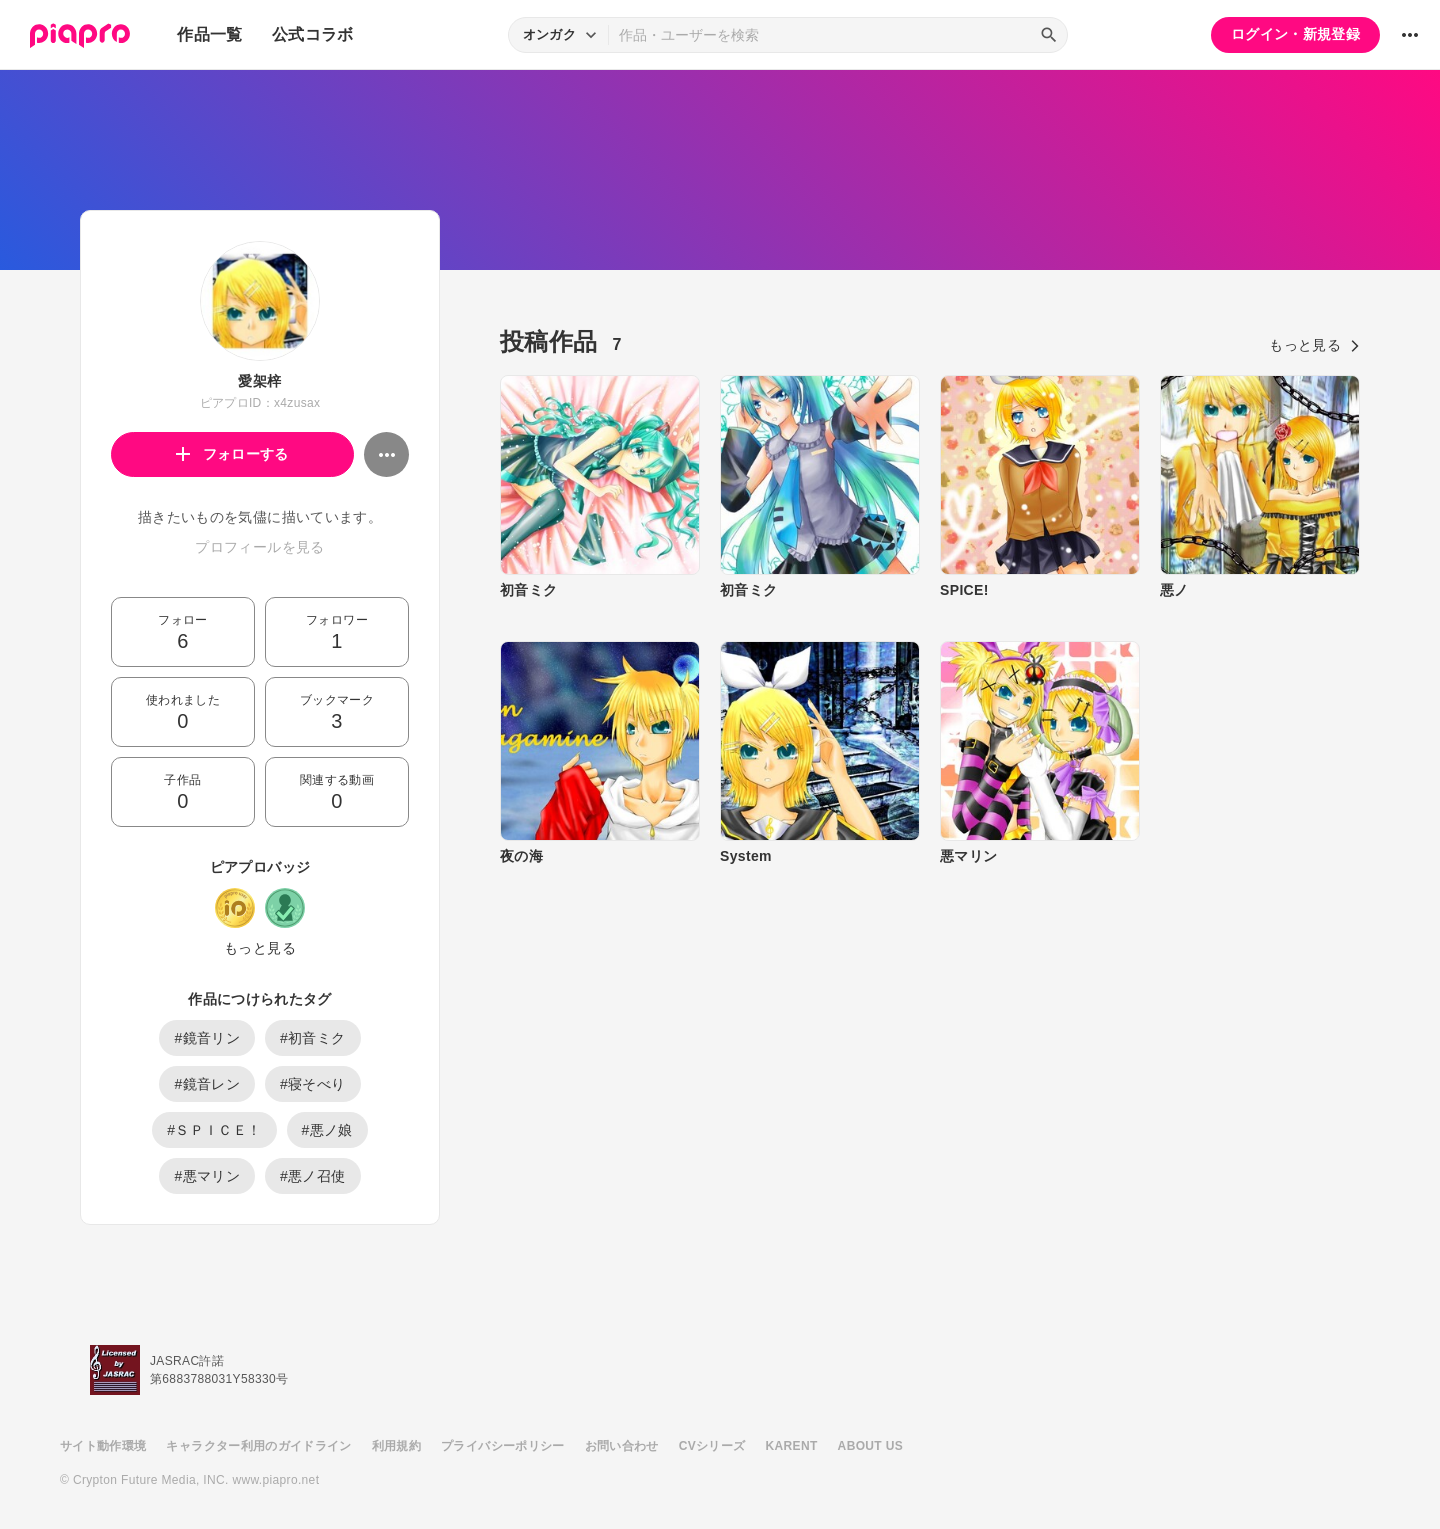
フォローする (232, 454)
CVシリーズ (712, 1446)
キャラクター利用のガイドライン (258, 1446)
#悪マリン (207, 1176)
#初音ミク (313, 1038)
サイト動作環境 (103, 1446)
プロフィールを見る (259, 547)
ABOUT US (870, 1446)
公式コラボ (313, 34)
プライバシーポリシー (503, 1446)
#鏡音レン (207, 1084)
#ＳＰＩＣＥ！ (214, 1130)
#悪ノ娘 (327, 1130)
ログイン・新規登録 (1295, 34)
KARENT (792, 1446)
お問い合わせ (622, 1446)
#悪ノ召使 (313, 1176)
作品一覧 (209, 34)
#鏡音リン (207, 1038)
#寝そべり (313, 1084)
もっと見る (260, 948)
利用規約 (396, 1446)
